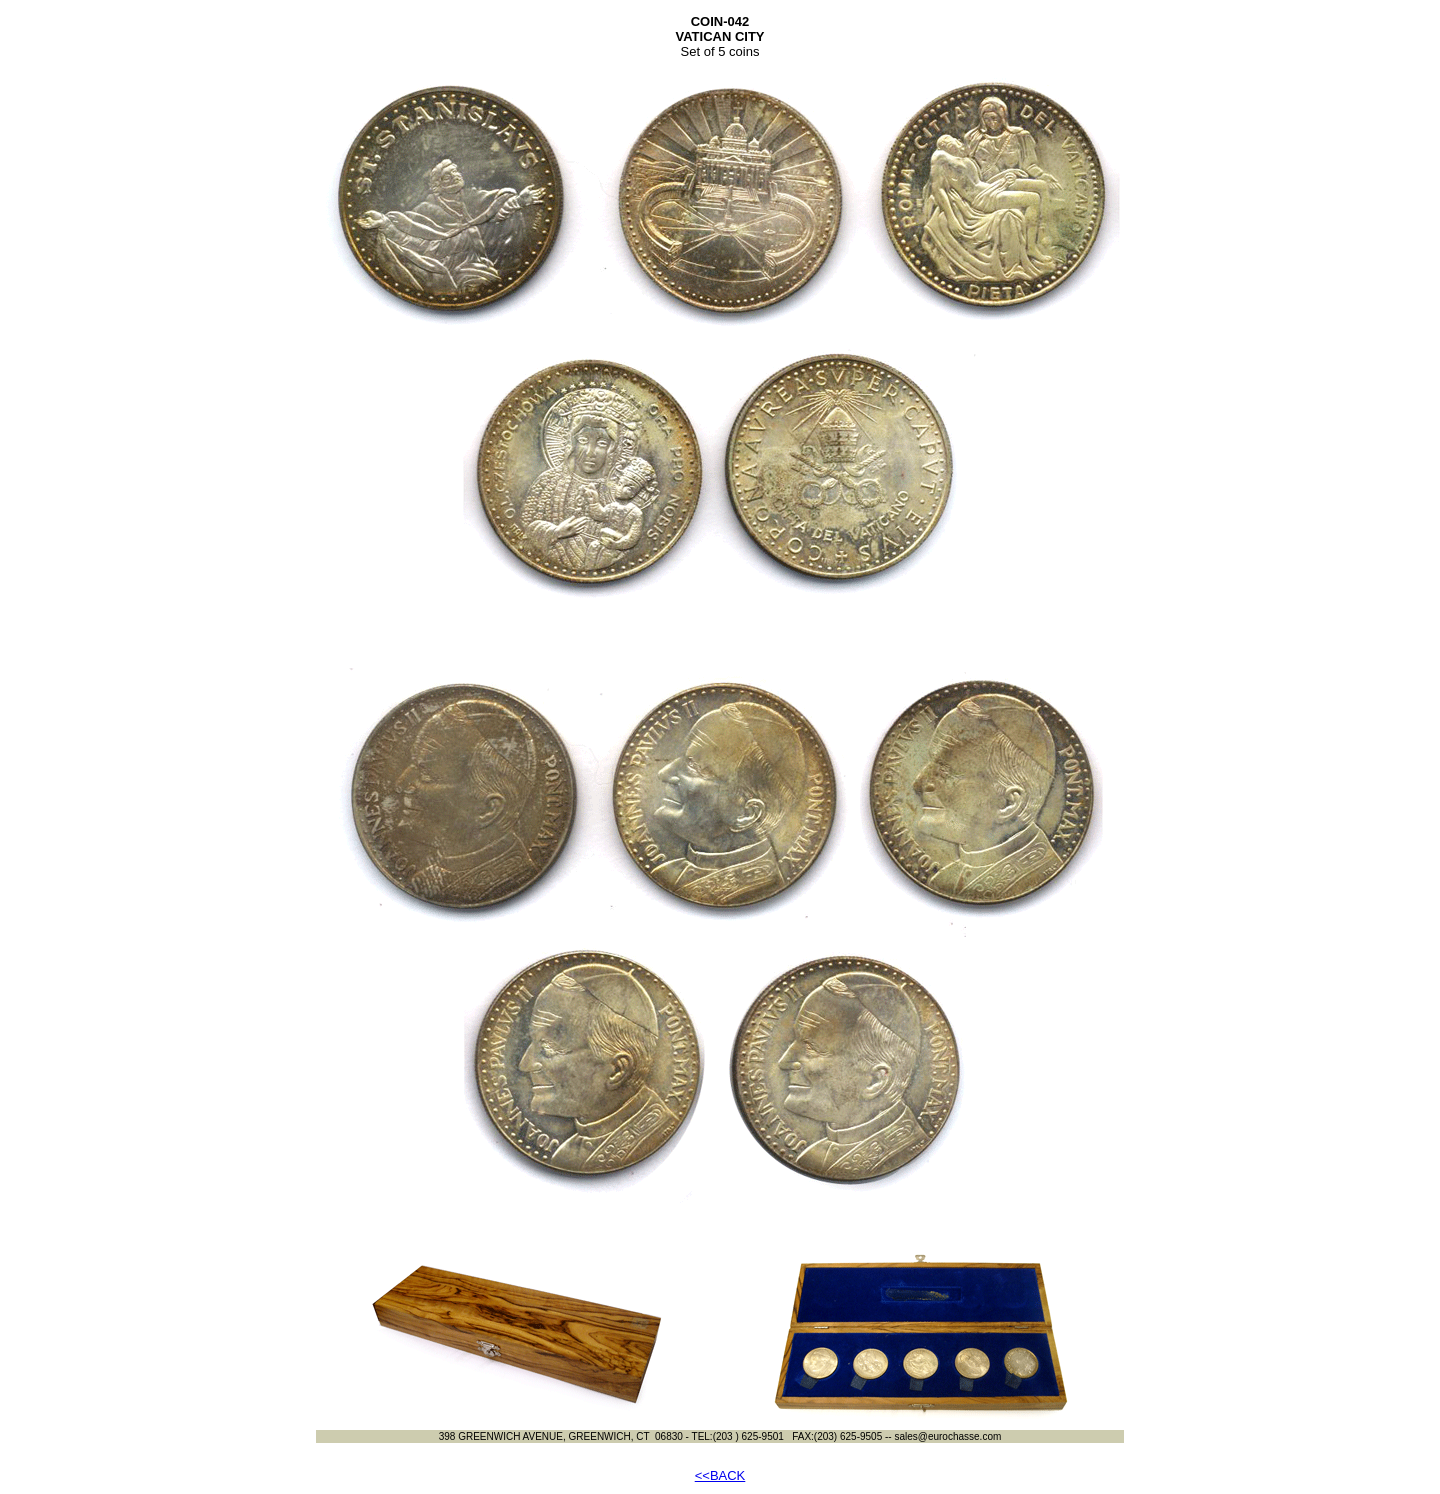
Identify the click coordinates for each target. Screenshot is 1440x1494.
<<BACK (720, 1475)
